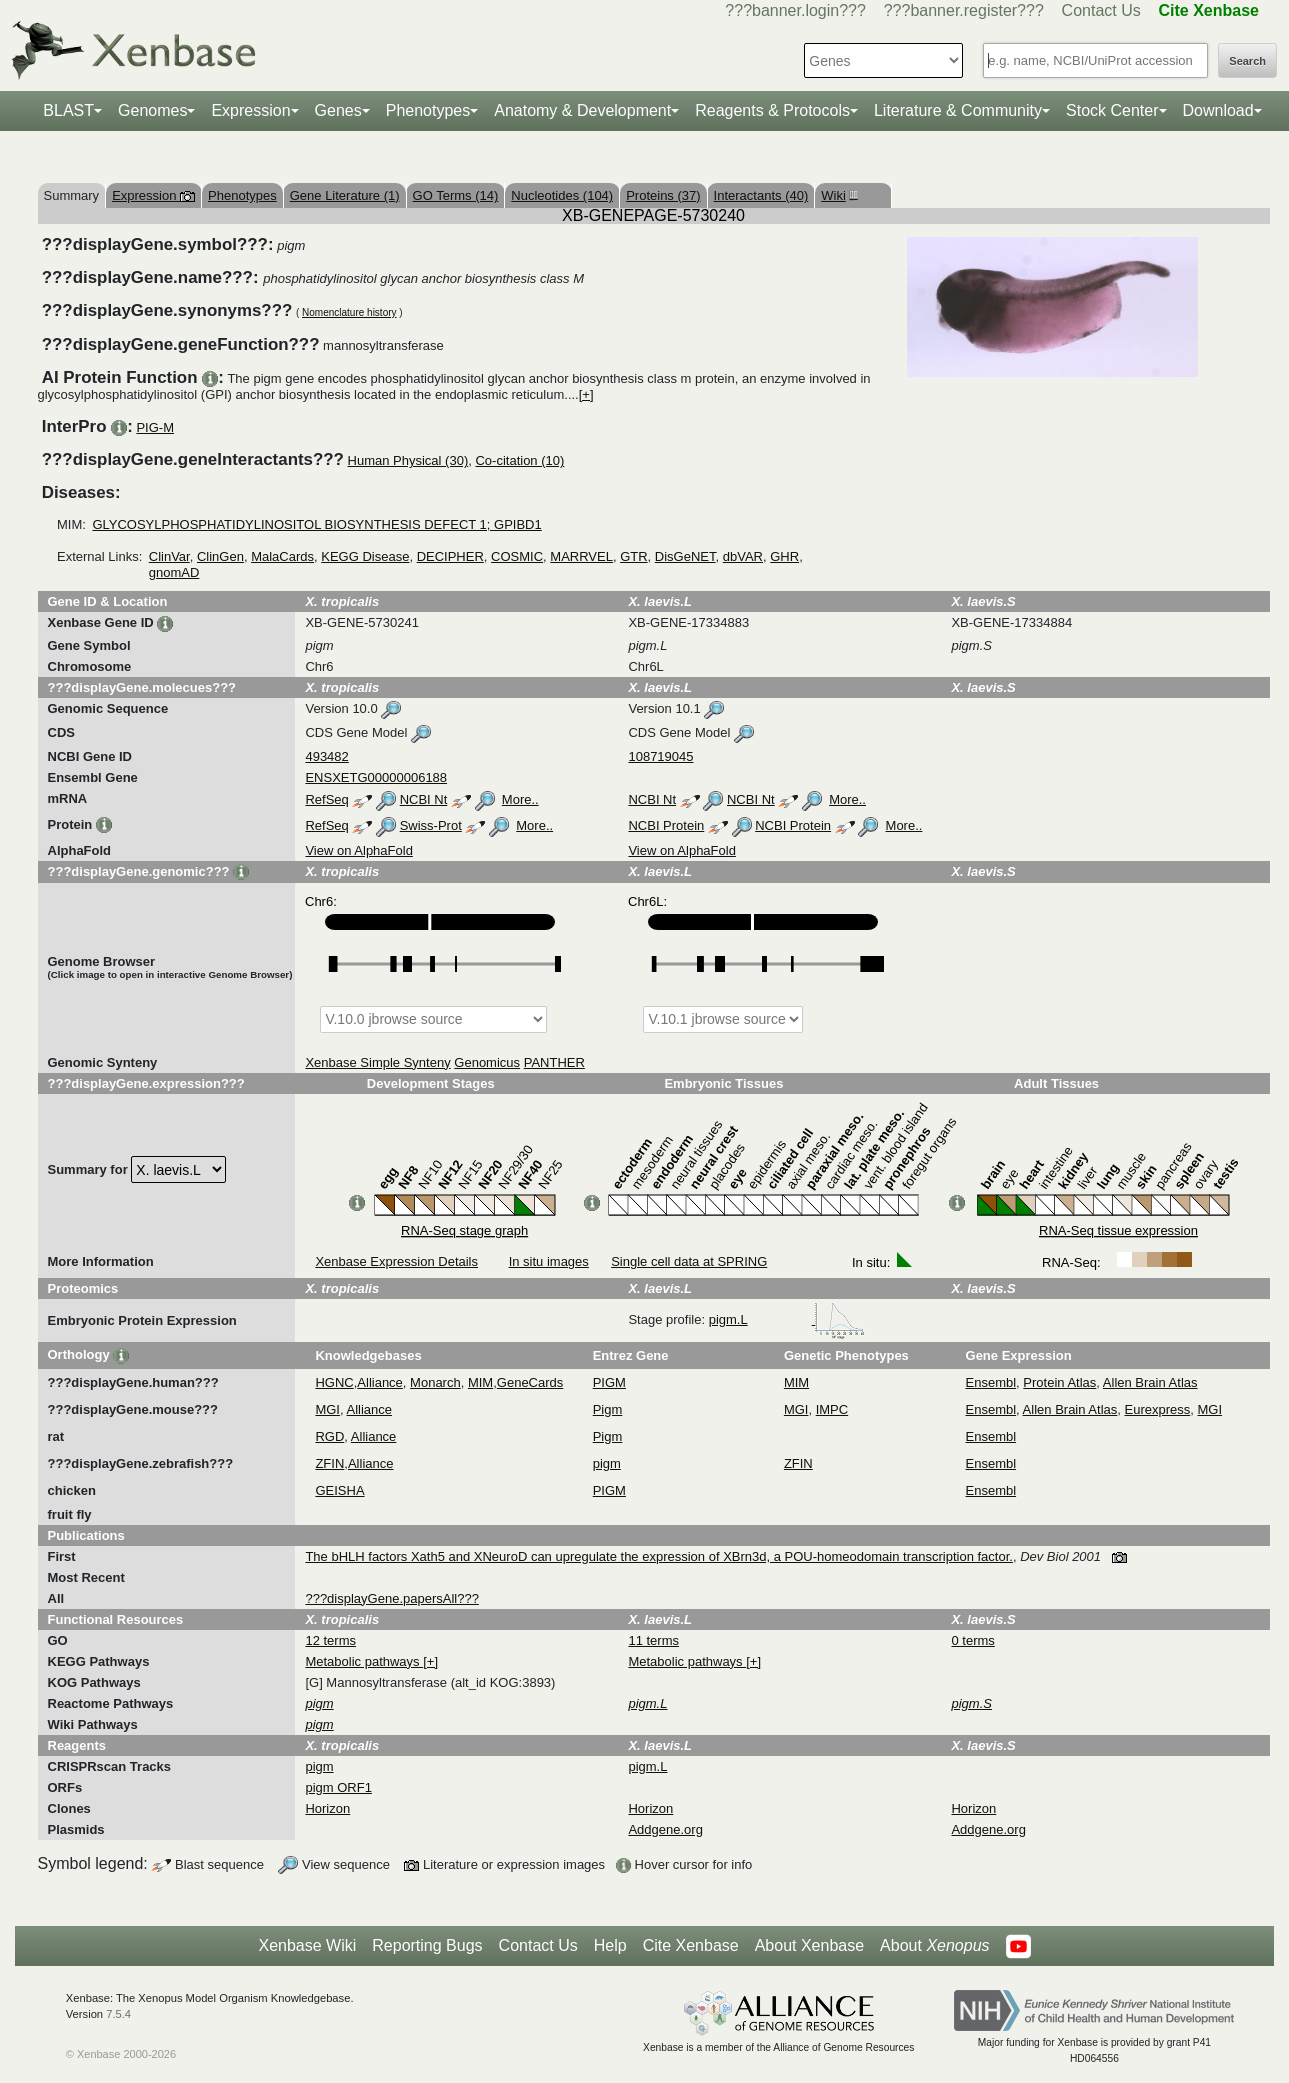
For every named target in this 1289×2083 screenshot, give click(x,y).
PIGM (609, 1382)
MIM (480, 1382)
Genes (338, 110)
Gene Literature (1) (345, 195)
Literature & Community (958, 110)
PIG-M (155, 427)
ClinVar (169, 556)
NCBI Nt (424, 799)
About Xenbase (809, 1945)
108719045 (660, 756)
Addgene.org (665, 1829)
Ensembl (991, 1382)
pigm (607, 1463)
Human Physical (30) (408, 460)
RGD (329, 1436)
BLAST (68, 110)
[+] (586, 394)
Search (1247, 61)
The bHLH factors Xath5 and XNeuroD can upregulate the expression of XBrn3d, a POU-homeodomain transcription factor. (658, 1556)
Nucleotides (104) (562, 195)
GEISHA (339, 1490)
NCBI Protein (666, 825)
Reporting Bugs (427, 1945)
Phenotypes (428, 110)
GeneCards (530, 1382)
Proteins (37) (663, 195)
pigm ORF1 (338, 1787)
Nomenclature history (349, 312)
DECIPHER (450, 556)
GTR (633, 556)
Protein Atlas (1059, 1382)
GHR (784, 556)
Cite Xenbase (691, 1945)
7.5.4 (118, 2014)
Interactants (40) (761, 195)
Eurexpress (1158, 1409)
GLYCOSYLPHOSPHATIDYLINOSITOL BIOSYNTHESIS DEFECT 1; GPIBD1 (316, 524)
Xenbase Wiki (307, 1945)
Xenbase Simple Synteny (377, 1062)
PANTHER (554, 1062)
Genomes (152, 110)
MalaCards (282, 556)
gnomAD (174, 572)
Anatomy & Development (582, 110)
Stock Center (1112, 110)
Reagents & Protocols (772, 110)
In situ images (549, 1261)
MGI (327, 1409)
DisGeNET (685, 556)
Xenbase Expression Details (396, 1261)
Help (610, 1945)
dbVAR (743, 556)
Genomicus (487, 1062)
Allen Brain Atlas (1150, 1382)
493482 (326, 756)
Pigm (608, 1409)
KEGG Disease (365, 556)
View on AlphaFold (358, 850)
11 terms (653, 1640)
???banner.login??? (795, 10)
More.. (520, 799)
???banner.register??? (964, 10)
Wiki (837, 195)
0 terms (972, 1640)
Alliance (380, 1382)
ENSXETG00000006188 (376, 777)
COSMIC (517, 556)
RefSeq (326, 799)
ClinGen (220, 556)
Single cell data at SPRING (689, 1261)
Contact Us (1101, 10)
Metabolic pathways (364, 1661)
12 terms (330, 1640)
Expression (250, 110)
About (934, 1946)
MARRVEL (581, 556)
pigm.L (787, 1319)
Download (1218, 110)
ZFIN (329, 1463)
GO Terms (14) (456, 195)
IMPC (832, 1409)
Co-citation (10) (519, 460)
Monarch (435, 1382)
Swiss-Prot (431, 825)
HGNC (334, 1382)
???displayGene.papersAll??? (391, 1598)
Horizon (327, 1808)
